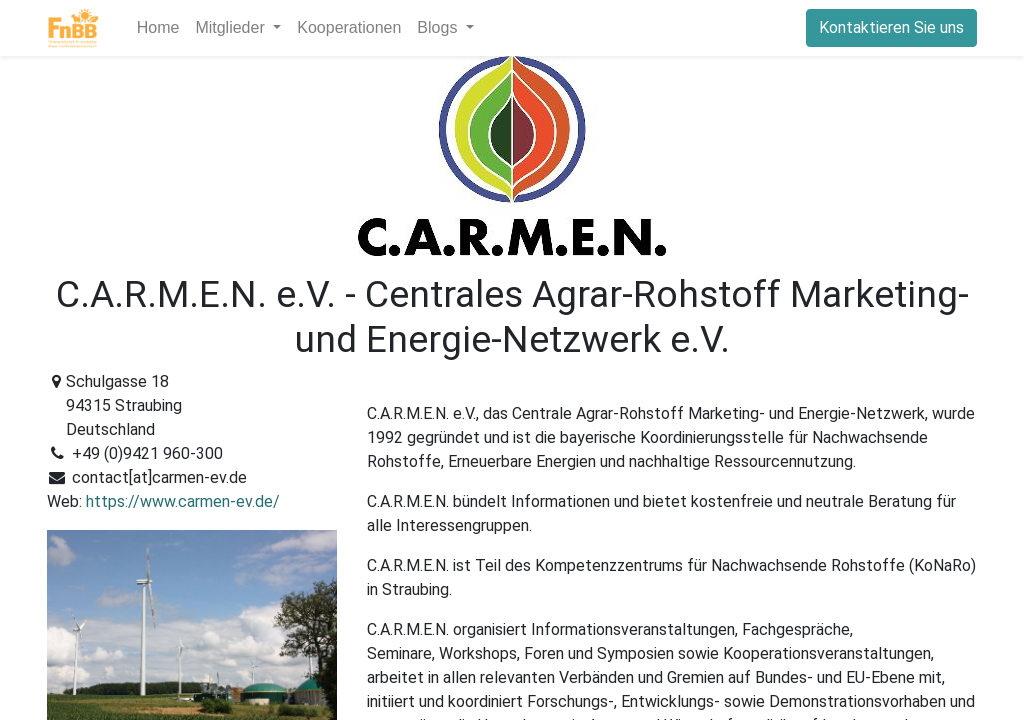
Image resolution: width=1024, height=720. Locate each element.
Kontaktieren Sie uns (891, 27)
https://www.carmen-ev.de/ (183, 501)
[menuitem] (158, 28)
